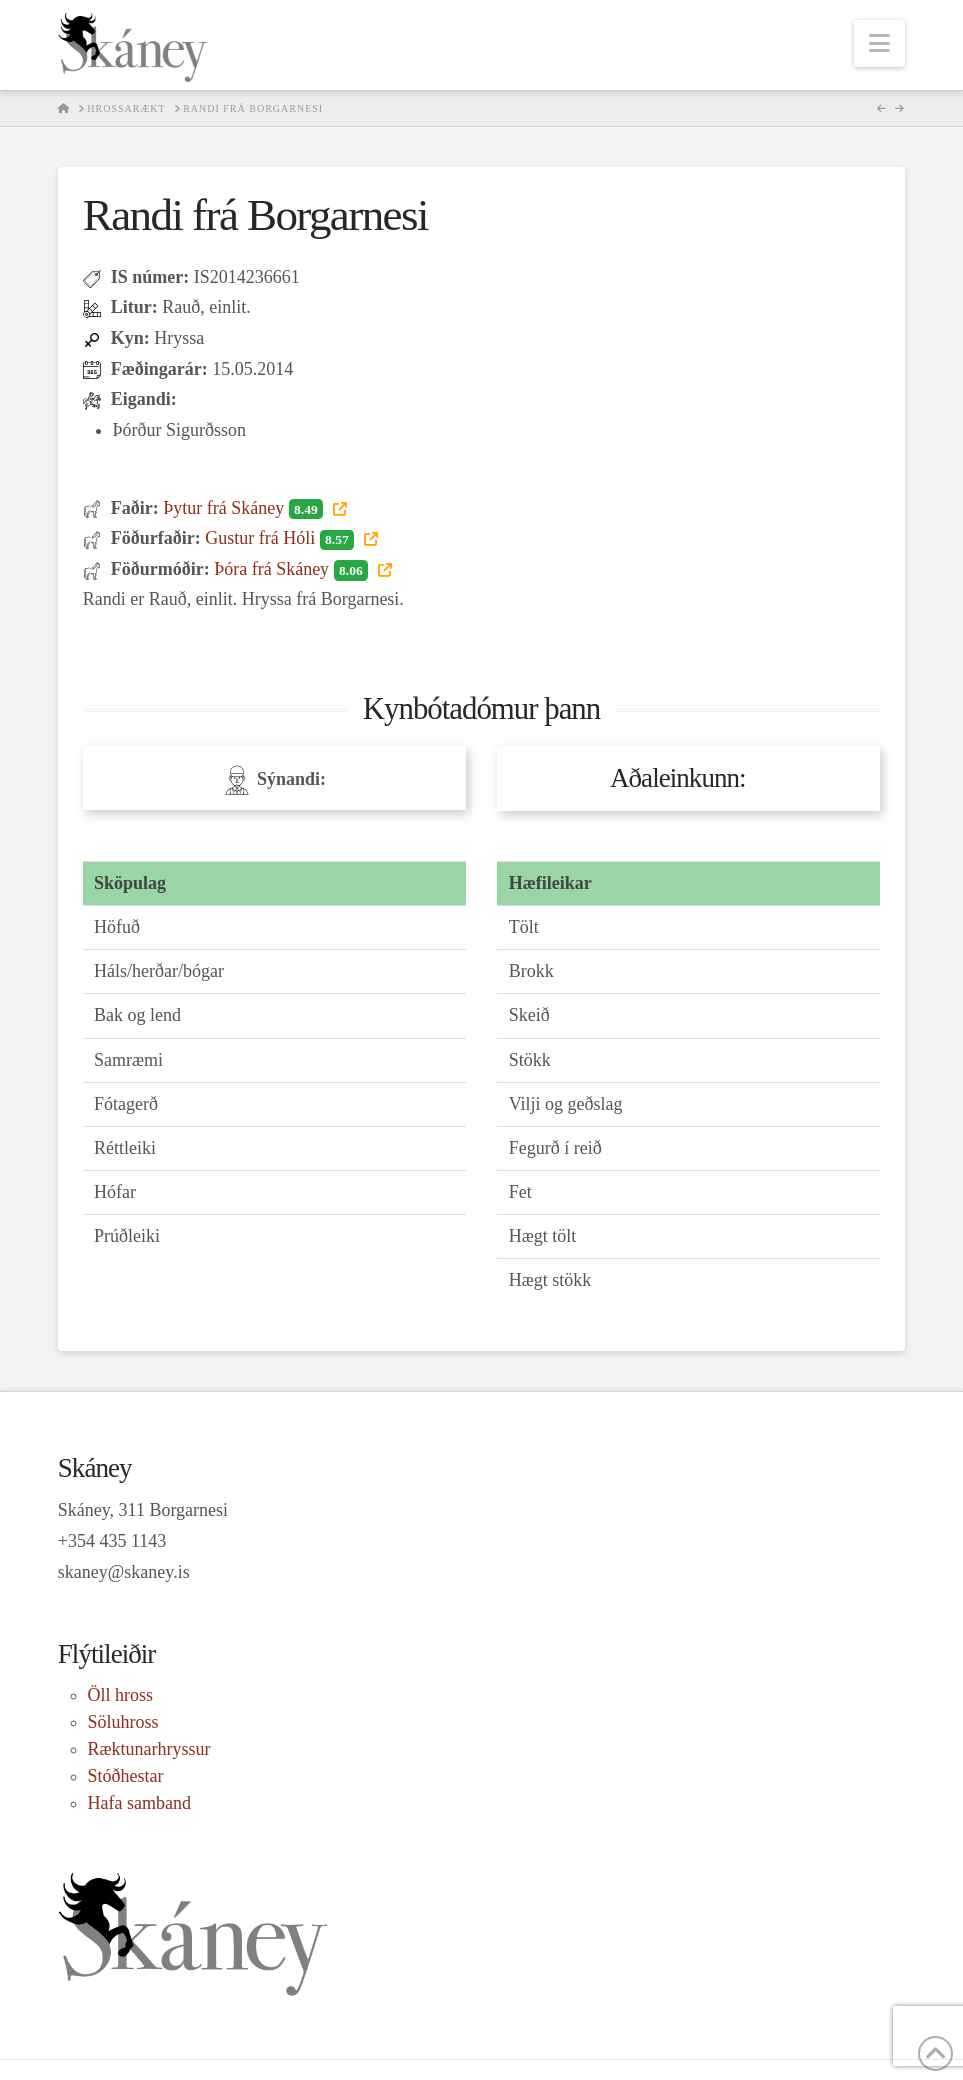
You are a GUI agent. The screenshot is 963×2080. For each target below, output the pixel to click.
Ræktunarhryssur (149, 1749)
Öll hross (121, 1695)
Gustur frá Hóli (281, 538)
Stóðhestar (126, 1776)
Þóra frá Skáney (293, 569)
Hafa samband (139, 1803)
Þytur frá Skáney (245, 508)
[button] (879, 43)
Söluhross (123, 1722)
